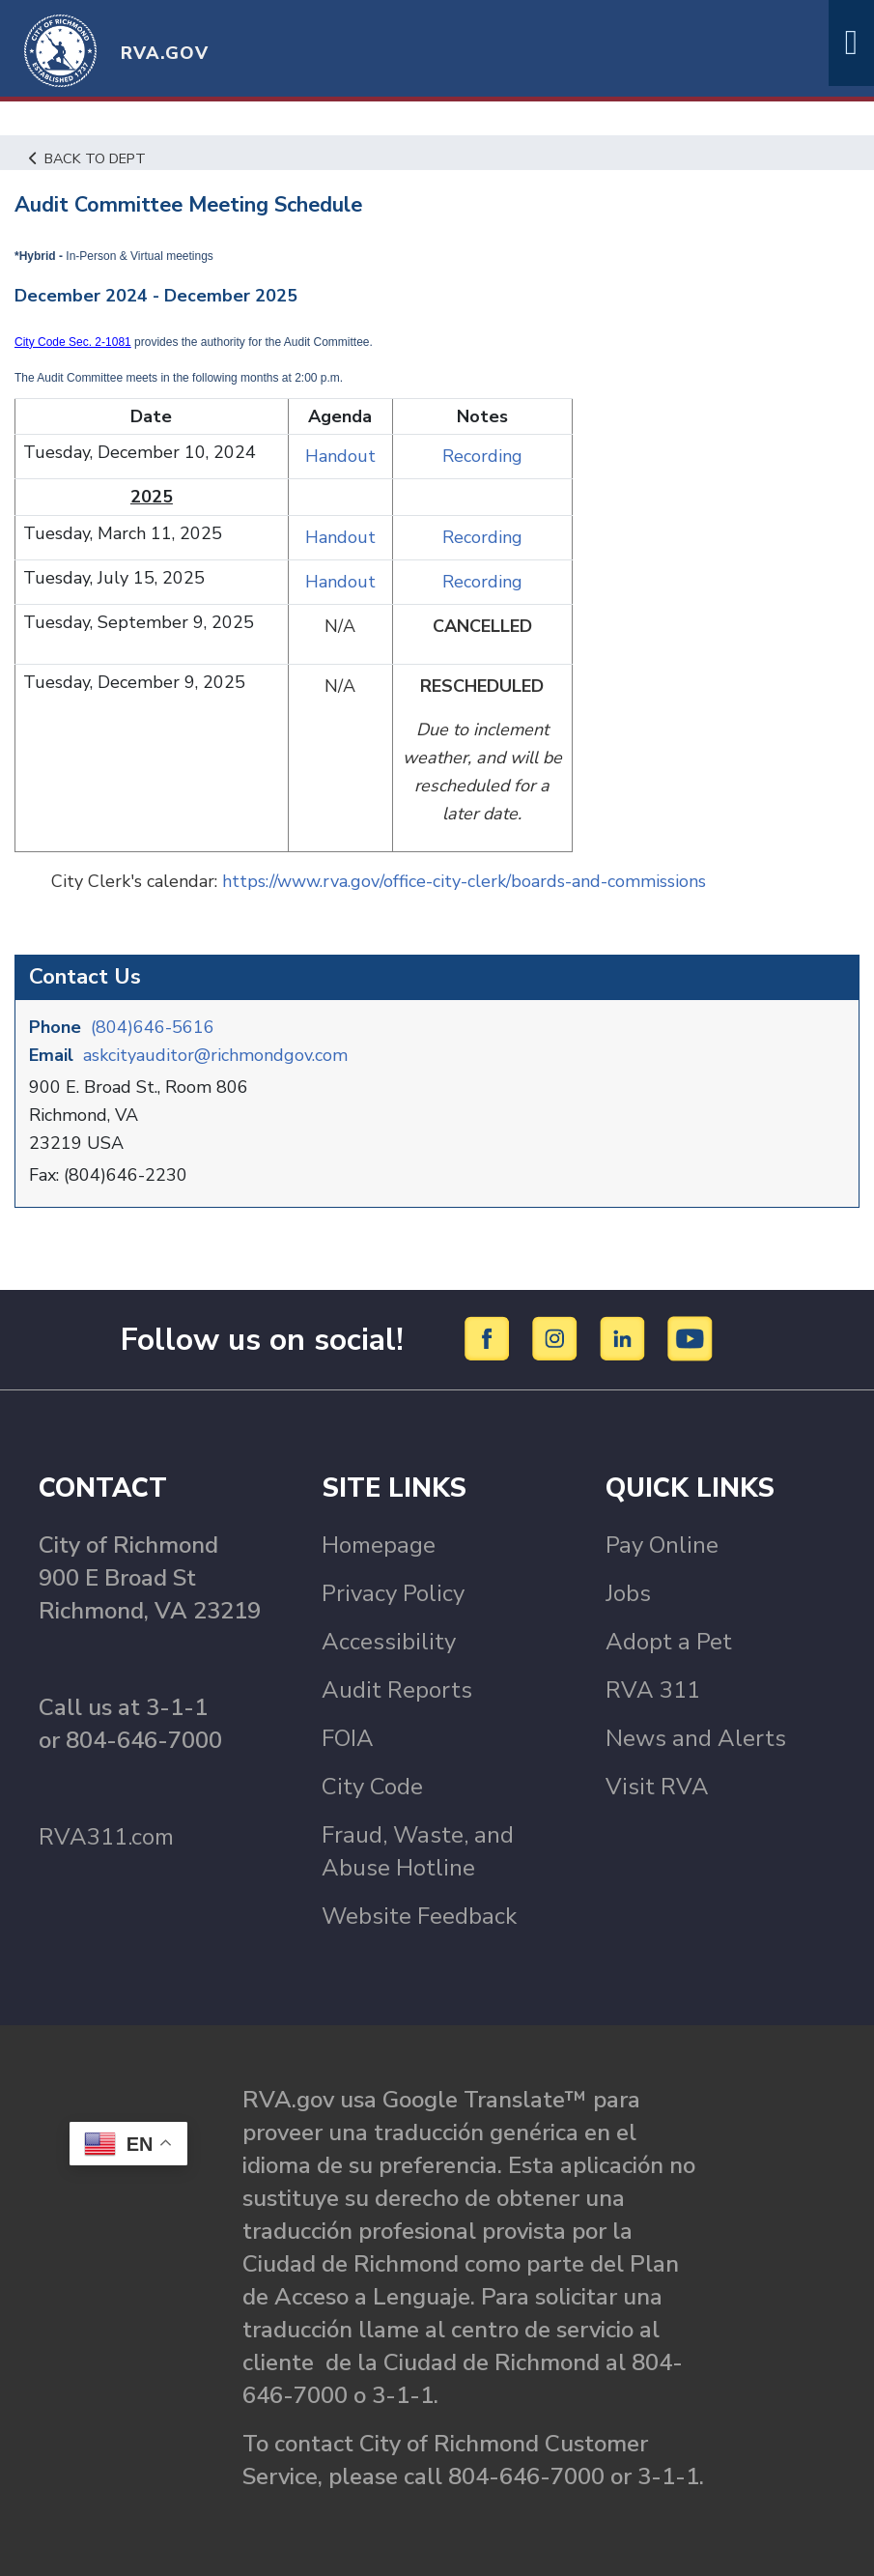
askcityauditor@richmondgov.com (215, 1055)
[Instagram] (557, 1338)
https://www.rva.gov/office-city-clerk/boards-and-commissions (464, 881)
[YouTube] (690, 1338)
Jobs (628, 1593)
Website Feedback (419, 1916)
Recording (482, 456)
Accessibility (389, 1641)
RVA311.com (106, 1836)
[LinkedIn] (625, 1338)
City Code (372, 1786)
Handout (340, 456)
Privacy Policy (393, 1593)
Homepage (379, 1545)
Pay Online (662, 1545)
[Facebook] (490, 1338)
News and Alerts (696, 1738)
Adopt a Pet (669, 1641)
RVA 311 (653, 1689)
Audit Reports (397, 1689)
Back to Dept (87, 158)
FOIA (348, 1738)
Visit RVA (657, 1786)
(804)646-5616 (152, 1027)
